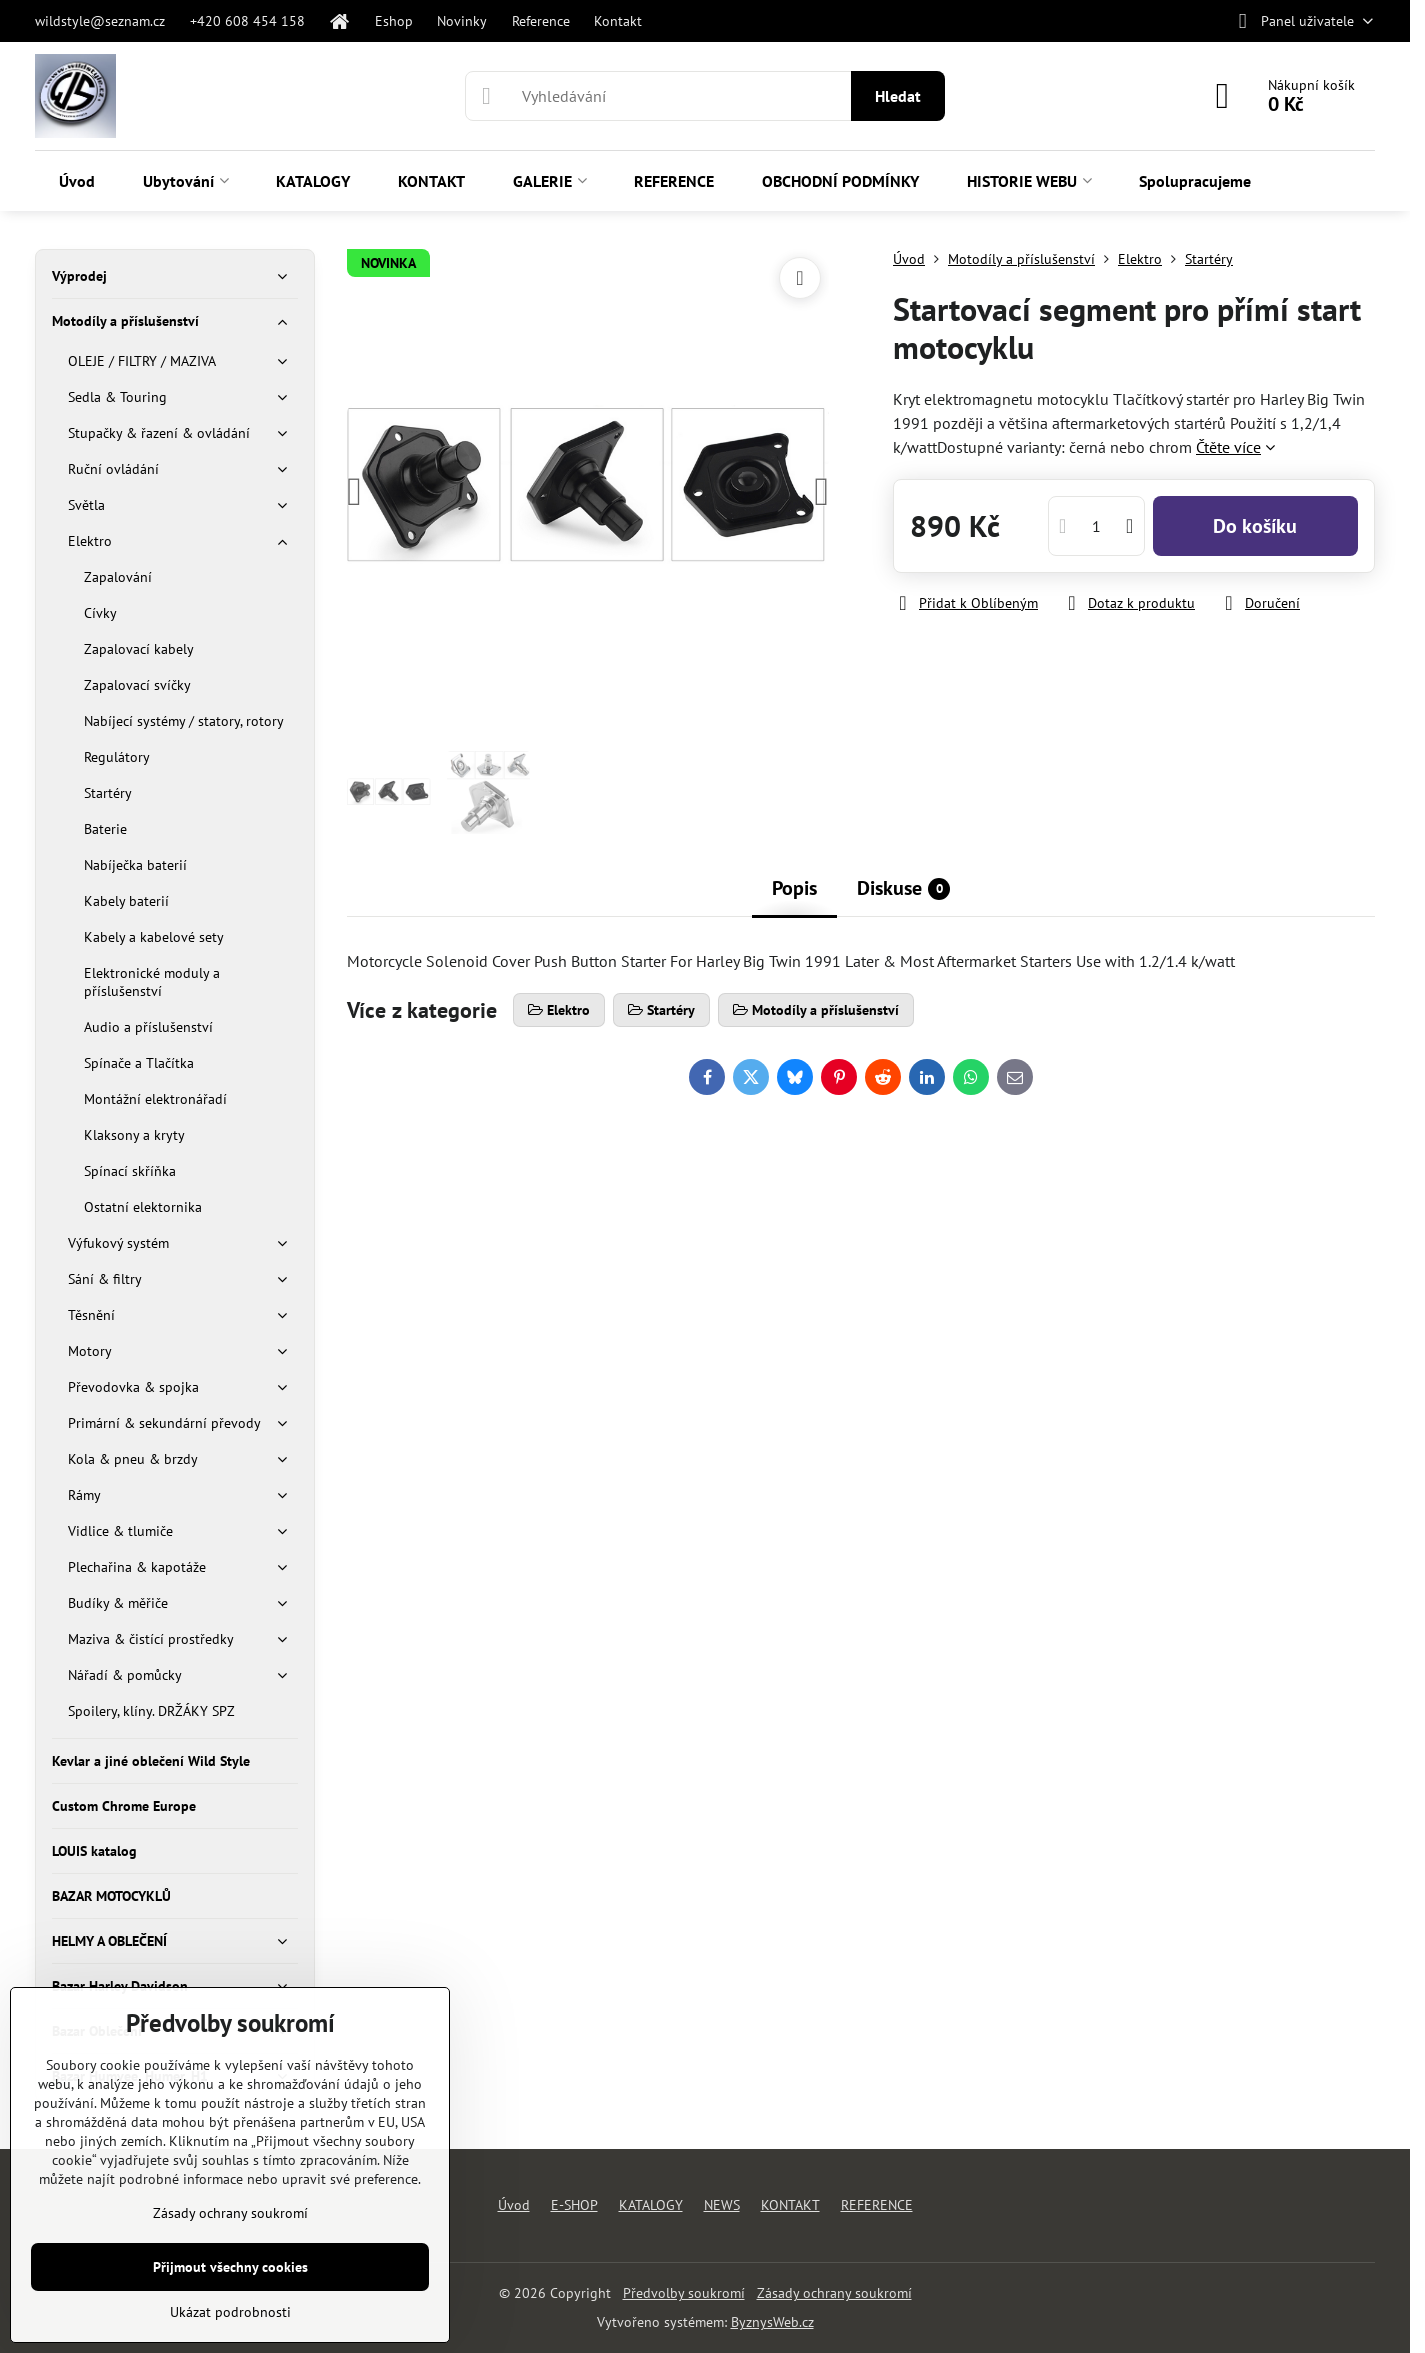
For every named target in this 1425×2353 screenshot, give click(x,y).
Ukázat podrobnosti (230, 2312)
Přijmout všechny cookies (230, 2267)
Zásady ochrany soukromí (834, 2293)
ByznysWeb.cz (772, 2322)
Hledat (898, 96)
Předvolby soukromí (684, 2293)
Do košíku (1255, 526)
